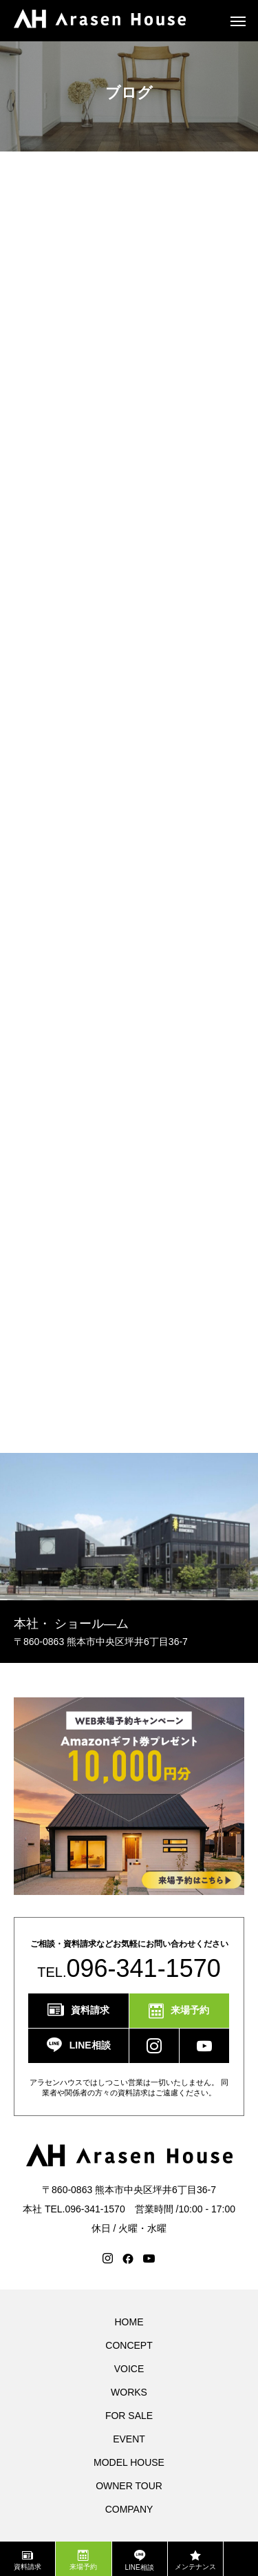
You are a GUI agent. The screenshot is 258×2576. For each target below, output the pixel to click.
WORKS (129, 2392)
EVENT (129, 2439)
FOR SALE (129, 2415)
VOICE (129, 2369)
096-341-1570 (144, 1968)
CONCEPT (128, 2345)
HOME (129, 2322)
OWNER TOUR (129, 2486)
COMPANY (129, 2509)
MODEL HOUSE (129, 2462)
